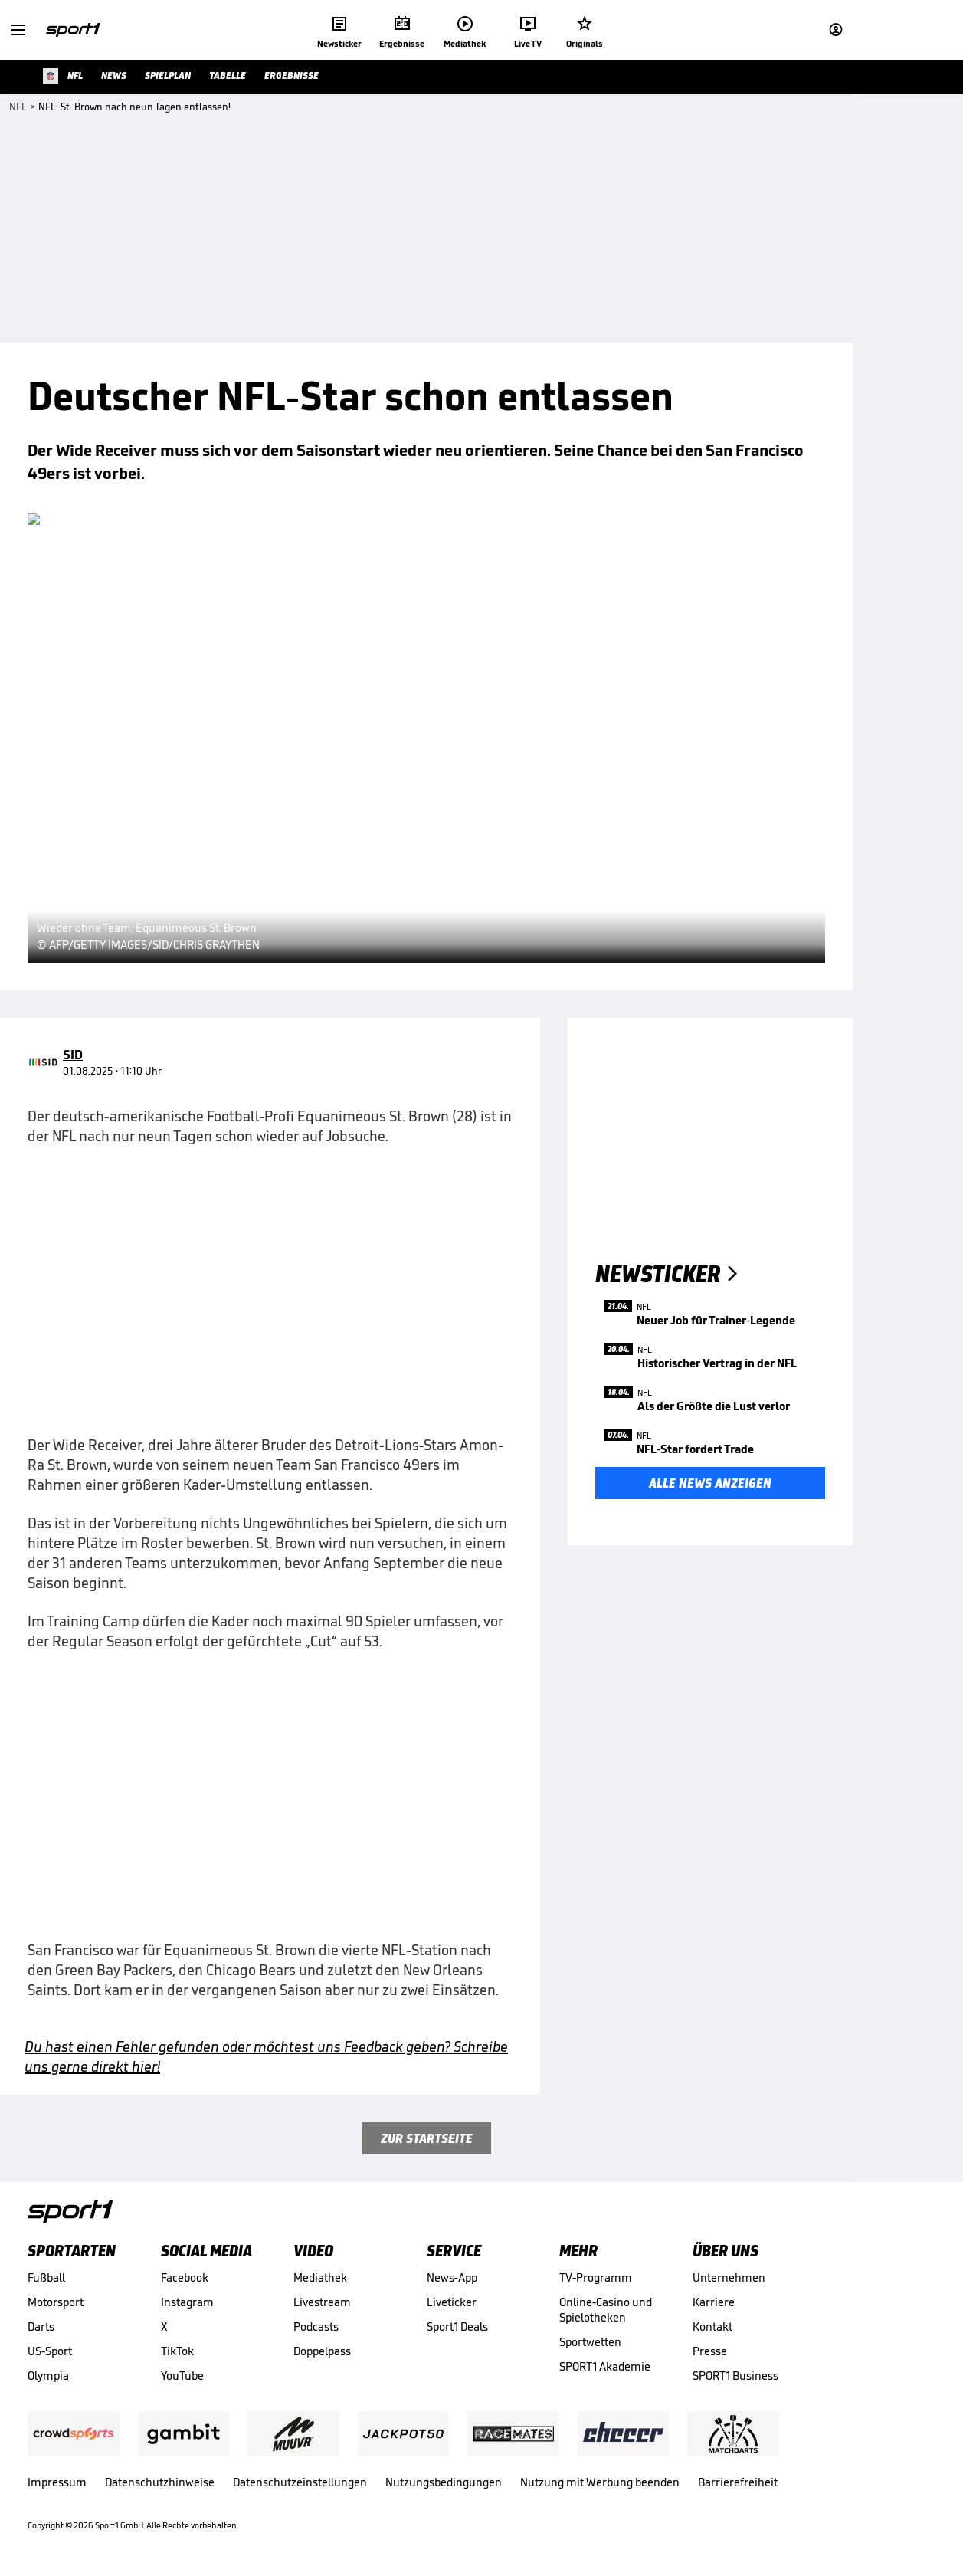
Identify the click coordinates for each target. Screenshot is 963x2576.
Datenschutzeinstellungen (300, 2482)
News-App (452, 2277)
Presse (710, 2351)
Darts (41, 2326)
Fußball (46, 2277)
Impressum (57, 2482)
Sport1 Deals (457, 2326)
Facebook (184, 2277)
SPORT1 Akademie (604, 2366)
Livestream (322, 2302)
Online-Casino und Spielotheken (605, 2310)
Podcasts (316, 2326)
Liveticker (452, 2302)
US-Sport (50, 2351)
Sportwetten (590, 2342)
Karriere (714, 2302)
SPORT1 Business (735, 2375)
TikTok (177, 2351)
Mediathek (320, 2277)
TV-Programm (595, 2277)
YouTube (182, 2375)
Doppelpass (322, 2351)
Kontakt (712, 2326)
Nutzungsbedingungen (443, 2482)
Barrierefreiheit (738, 2482)
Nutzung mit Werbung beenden (600, 2482)
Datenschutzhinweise (160, 2482)
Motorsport (56, 2302)
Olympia (48, 2375)
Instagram (187, 2302)
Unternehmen (729, 2277)
